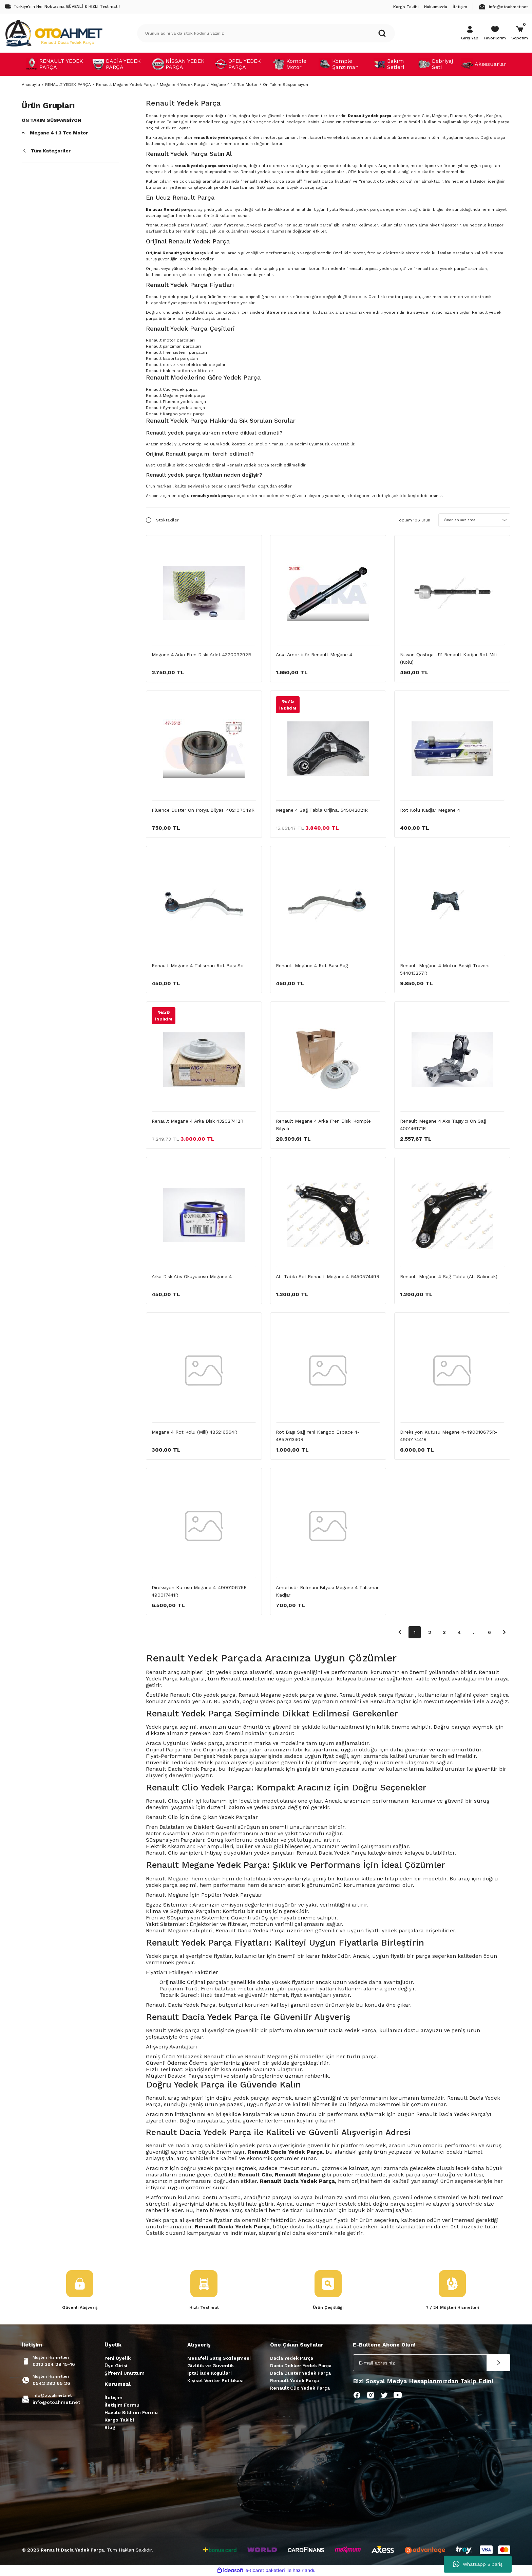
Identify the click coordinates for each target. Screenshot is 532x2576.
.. (474, 1632)
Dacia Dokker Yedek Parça (300, 2366)
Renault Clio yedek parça (171, 389)
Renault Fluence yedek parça (176, 401)
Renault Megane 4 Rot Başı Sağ (312, 965)
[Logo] (53, 33)
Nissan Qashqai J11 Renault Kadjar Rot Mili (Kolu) (448, 658)
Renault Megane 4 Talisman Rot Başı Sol (198, 965)
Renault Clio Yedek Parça (300, 2388)
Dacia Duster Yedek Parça (300, 2373)
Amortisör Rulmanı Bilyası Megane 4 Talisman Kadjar (328, 1591)
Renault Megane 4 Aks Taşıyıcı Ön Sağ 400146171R (443, 1124)
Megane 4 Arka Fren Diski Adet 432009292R (201, 654)
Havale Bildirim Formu (131, 2413)
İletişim (113, 2398)
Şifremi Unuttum (124, 2373)
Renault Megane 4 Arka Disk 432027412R (197, 1121)
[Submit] (498, 2363)
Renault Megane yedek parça (175, 395)
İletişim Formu (121, 2405)
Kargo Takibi (119, 2420)
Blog (109, 2428)
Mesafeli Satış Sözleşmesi (219, 2358)
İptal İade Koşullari (209, 2373)
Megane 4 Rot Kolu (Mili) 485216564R (194, 1432)
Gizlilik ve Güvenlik (210, 2366)
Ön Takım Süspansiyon (285, 84)
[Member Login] (469, 33)
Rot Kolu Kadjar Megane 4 (430, 810)
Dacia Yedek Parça (291, 2358)
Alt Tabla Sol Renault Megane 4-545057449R (327, 1276)
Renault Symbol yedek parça (175, 407)
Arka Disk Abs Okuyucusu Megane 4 (192, 1276)
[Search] (266, 33)
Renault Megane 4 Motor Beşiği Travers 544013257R (445, 969)
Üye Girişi (115, 2366)
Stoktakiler (167, 520)
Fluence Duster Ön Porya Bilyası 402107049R (203, 810)
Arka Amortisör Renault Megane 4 (314, 654)
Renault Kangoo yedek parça (175, 413)
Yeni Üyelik (117, 2358)
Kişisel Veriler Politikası (215, 2381)
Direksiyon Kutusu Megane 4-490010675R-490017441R (448, 1435)
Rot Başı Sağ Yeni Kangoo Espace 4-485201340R (318, 1435)
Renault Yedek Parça (294, 2381)
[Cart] (519, 33)
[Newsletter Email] (431, 2363)
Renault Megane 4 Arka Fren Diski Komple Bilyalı (323, 1124)
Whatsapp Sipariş (477, 2564)
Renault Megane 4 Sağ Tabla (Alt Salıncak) (448, 1276)
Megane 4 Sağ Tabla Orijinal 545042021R (322, 810)
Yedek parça (162, 1956)
